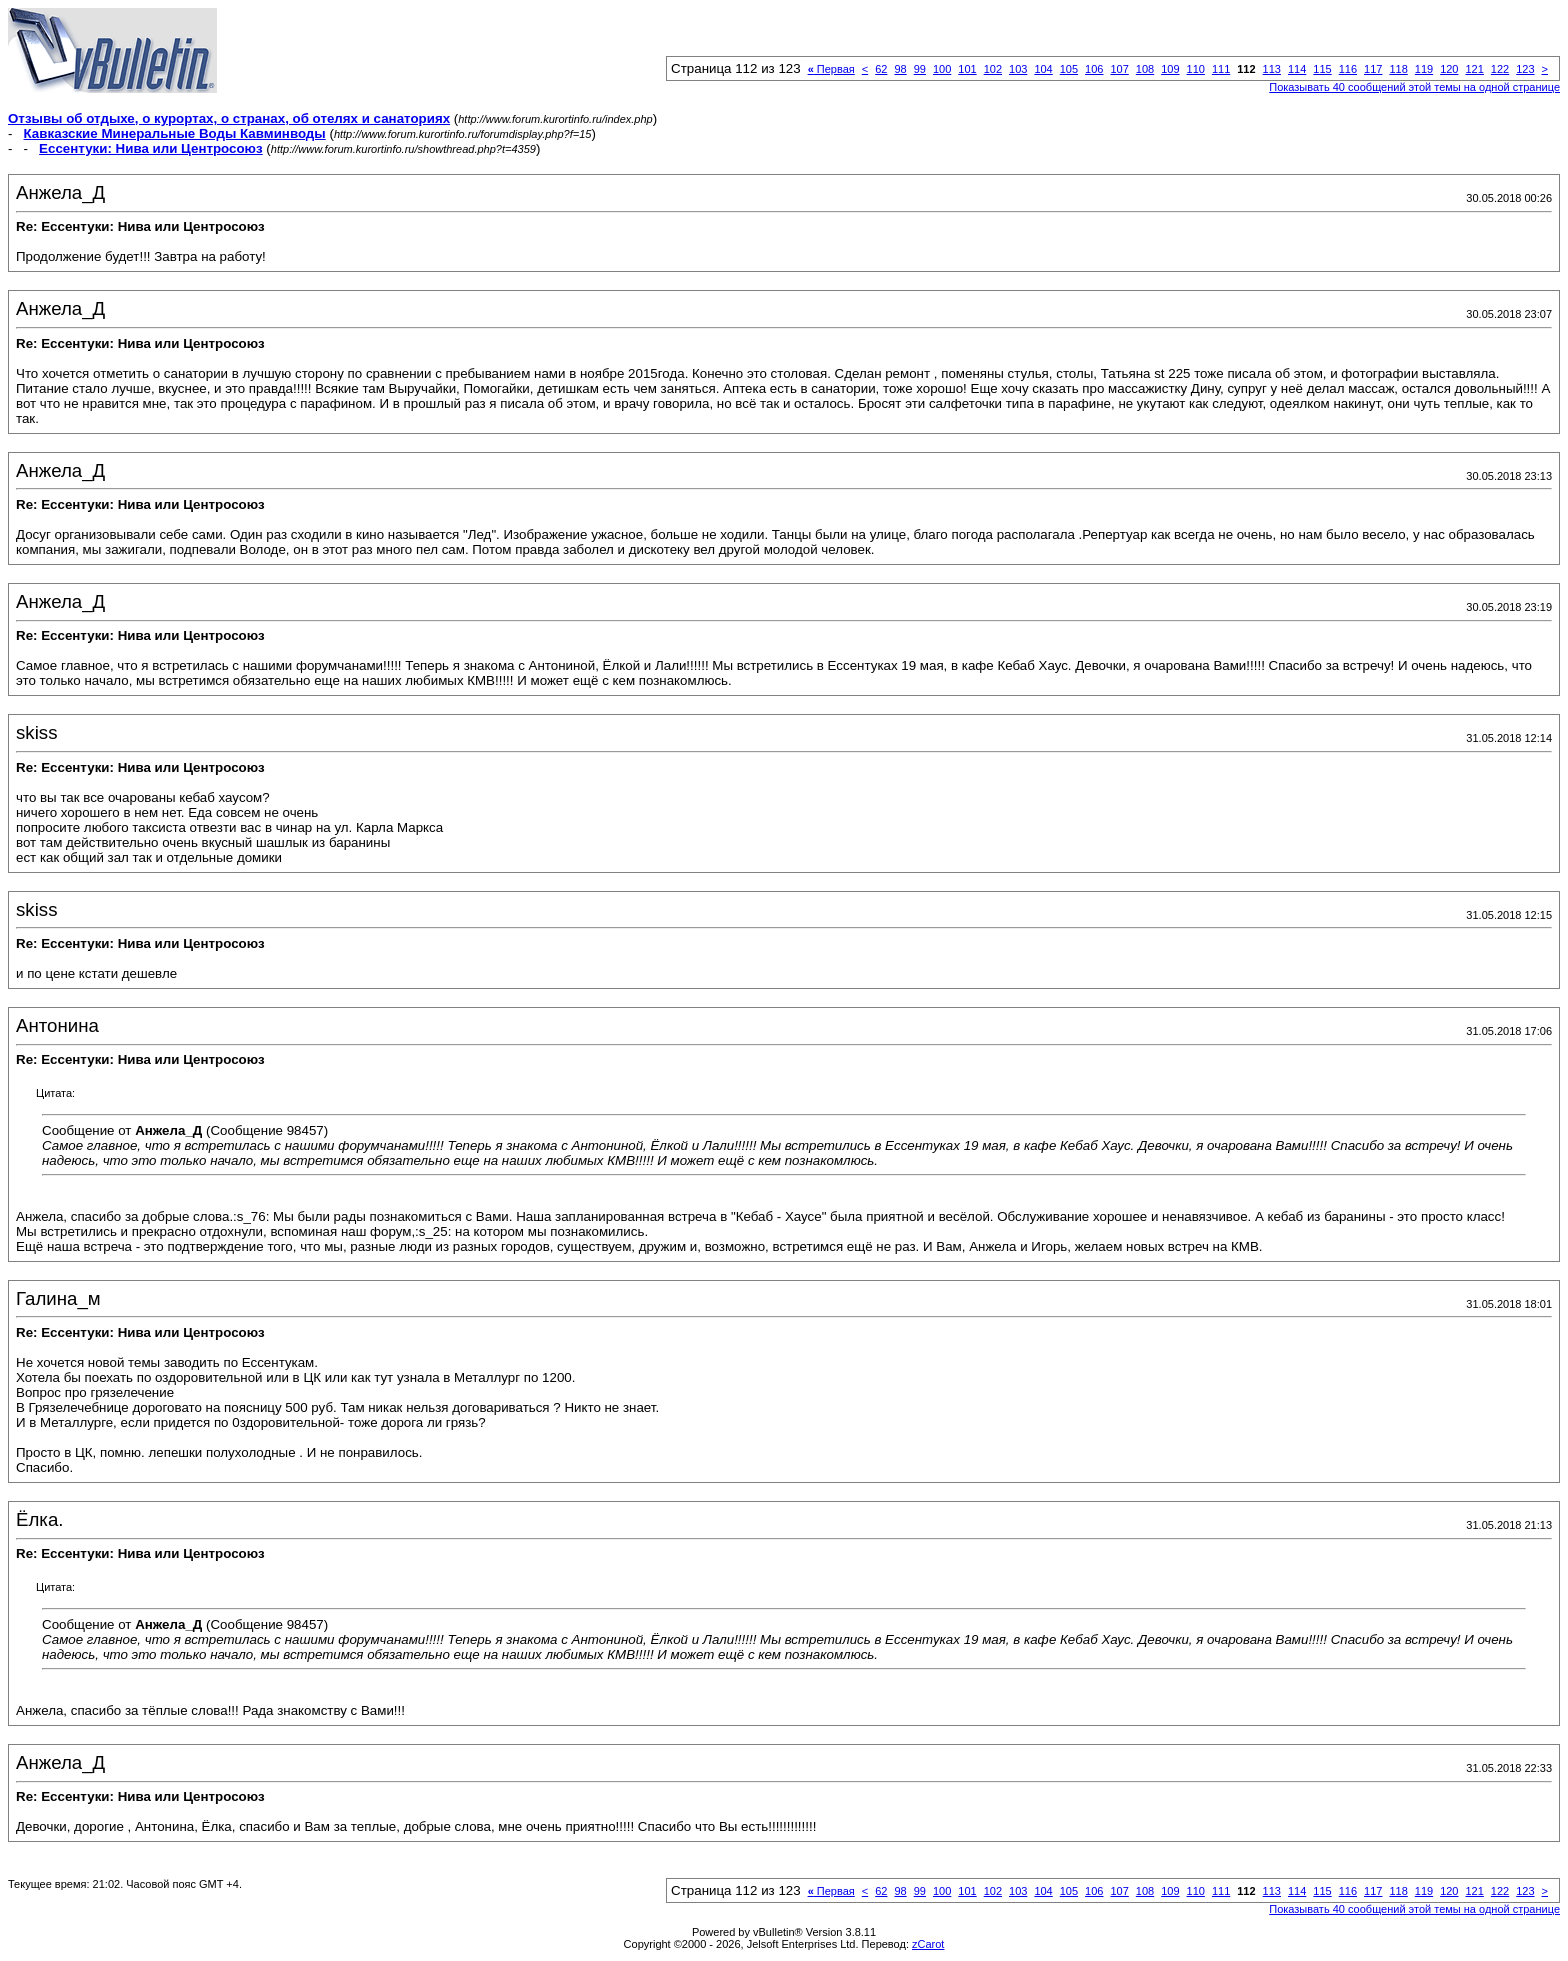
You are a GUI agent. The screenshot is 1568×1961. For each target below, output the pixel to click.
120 (1449, 69)
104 (1043, 69)
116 (1348, 69)
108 (1145, 69)
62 (881, 69)
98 (900, 69)
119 (1424, 69)
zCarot (928, 1944)
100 (942, 69)
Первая (831, 69)
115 (1322, 69)
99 (920, 69)
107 (1119, 69)
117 (1373, 69)
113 (1272, 69)
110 (1196, 69)
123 (1525, 69)
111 (1221, 69)
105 (1069, 69)
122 (1500, 69)
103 (1018, 69)
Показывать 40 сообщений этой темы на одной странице (1414, 87)
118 (1398, 69)
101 (967, 69)
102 (993, 69)
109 (1170, 69)
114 (1297, 69)
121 (1474, 69)
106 (1094, 69)
